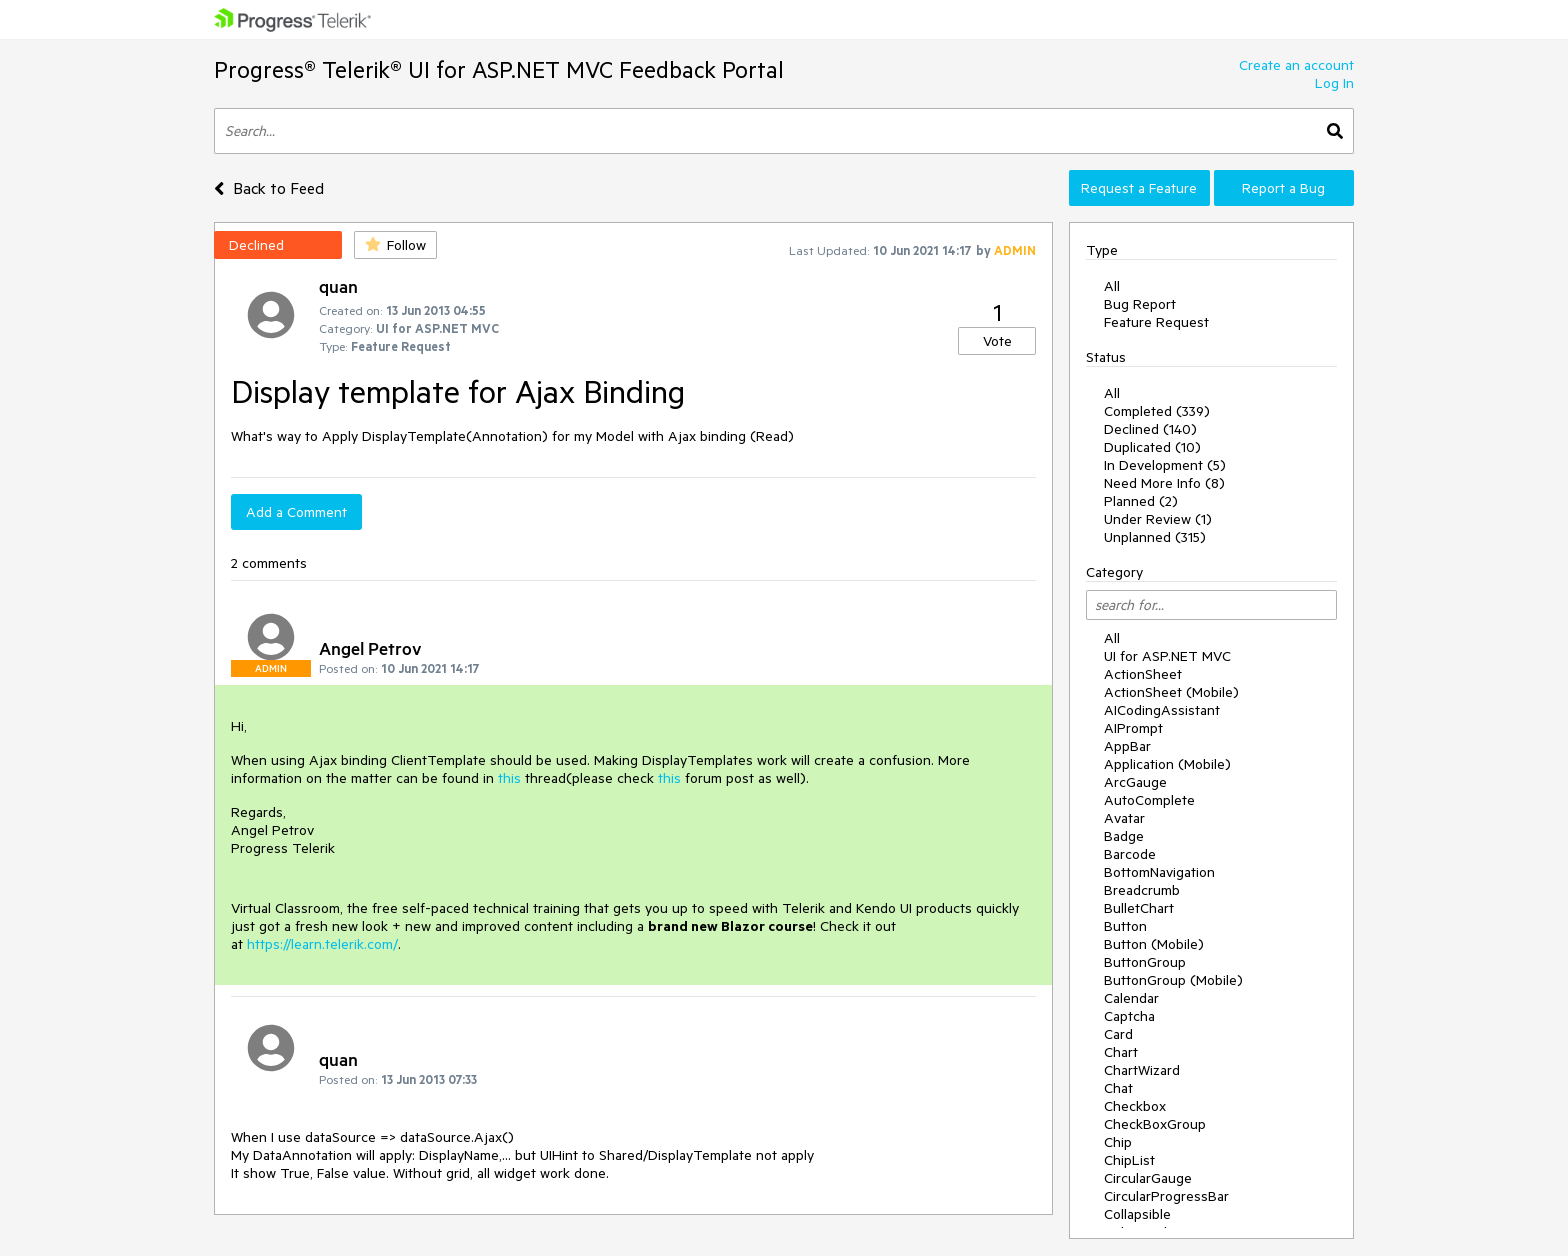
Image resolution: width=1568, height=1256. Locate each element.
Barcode (1130, 854)
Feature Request (1156, 322)
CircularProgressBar (1166, 1196)
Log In (1334, 83)
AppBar (1127, 746)
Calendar (1131, 998)
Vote (997, 341)
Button (1125, 926)
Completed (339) (1157, 411)
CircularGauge (1148, 1178)
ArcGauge (1135, 782)
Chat (1118, 1088)
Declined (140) (1150, 429)
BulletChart (1139, 908)
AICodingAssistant (1162, 710)
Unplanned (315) (1155, 537)
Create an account (1296, 65)
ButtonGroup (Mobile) (1173, 980)
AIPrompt (1133, 728)
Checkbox (1135, 1106)
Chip (1118, 1142)
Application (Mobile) (1167, 764)
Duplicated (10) (1152, 447)
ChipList (1129, 1160)
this (511, 778)
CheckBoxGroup (1155, 1124)
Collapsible (1137, 1214)
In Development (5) (1165, 465)
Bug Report (1140, 304)
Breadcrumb (1142, 890)
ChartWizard (1142, 1070)
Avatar (1124, 818)
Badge (1124, 836)
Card (1118, 1034)
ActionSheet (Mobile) (1171, 692)
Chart (1121, 1052)
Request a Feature (1139, 188)
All (1112, 286)
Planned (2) (1141, 501)
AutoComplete (1149, 800)
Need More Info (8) (1164, 483)
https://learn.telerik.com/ (322, 944)
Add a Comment (296, 512)
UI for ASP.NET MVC (1167, 656)
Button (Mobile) (1154, 944)
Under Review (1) (1158, 519)
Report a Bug (1283, 188)
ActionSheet (1143, 674)
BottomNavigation (1159, 872)
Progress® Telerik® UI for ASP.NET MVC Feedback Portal (499, 69)
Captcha (1129, 1016)
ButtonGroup (1145, 962)
